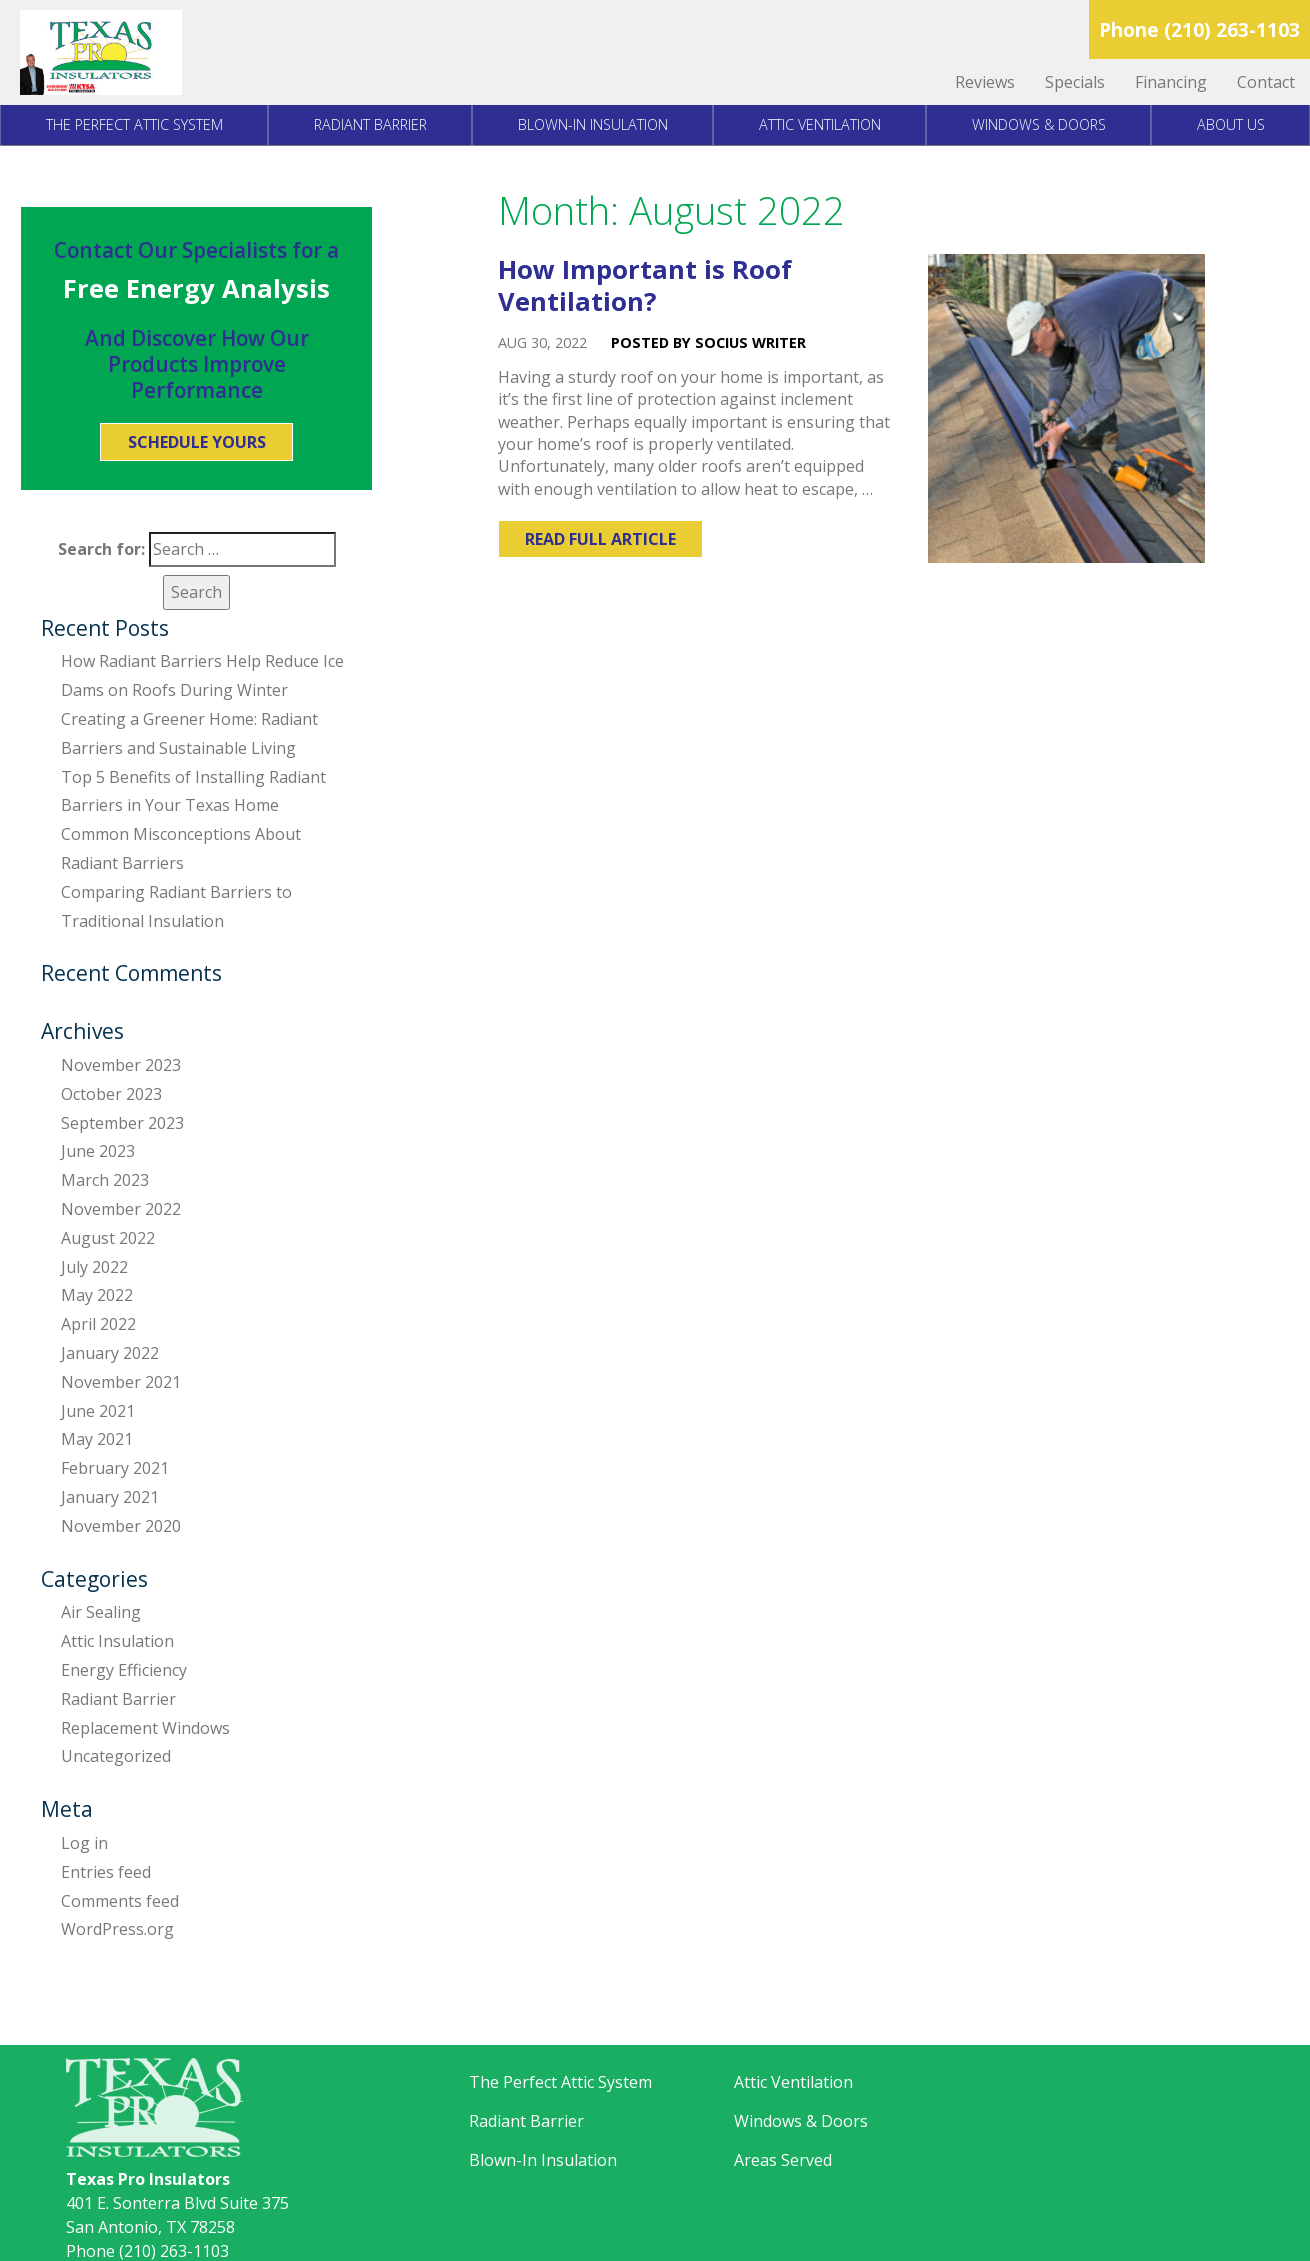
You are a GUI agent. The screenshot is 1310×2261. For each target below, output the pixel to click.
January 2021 (110, 1497)
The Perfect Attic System (134, 124)
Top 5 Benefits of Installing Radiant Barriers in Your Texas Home (193, 791)
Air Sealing (101, 1612)
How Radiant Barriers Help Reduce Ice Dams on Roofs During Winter (202, 675)
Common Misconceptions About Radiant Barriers (181, 848)
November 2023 (121, 1065)
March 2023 (105, 1180)
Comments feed (120, 1901)
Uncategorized (116, 1756)
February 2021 (115, 1468)
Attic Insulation (117, 1641)
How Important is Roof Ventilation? (645, 285)
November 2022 (121, 1209)
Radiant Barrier (370, 124)
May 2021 (97, 1439)
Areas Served (783, 2160)
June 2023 (98, 1151)
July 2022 (94, 1267)
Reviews (985, 82)
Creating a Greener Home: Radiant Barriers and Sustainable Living (189, 733)
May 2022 (97, 1295)
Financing (1171, 82)
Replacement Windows (145, 1728)
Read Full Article (600, 539)
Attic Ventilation (820, 124)
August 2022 (108, 1238)
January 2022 (110, 1353)
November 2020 (121, 1526)
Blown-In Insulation (593, 124)
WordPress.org (117, 1929)
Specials (1075, 82)
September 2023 (122, 1123)
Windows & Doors (1039, 124)
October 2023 (111, 1094)
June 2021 (98, 1411)
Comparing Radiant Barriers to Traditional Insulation (176, 906)
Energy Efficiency (124, 1670)
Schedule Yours (197, 442)
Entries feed (106, 1872)
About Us (1231, 124)
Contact (1266, 82)
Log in (84, 1843)
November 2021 (121, 1382)
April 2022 (98, 1324)
